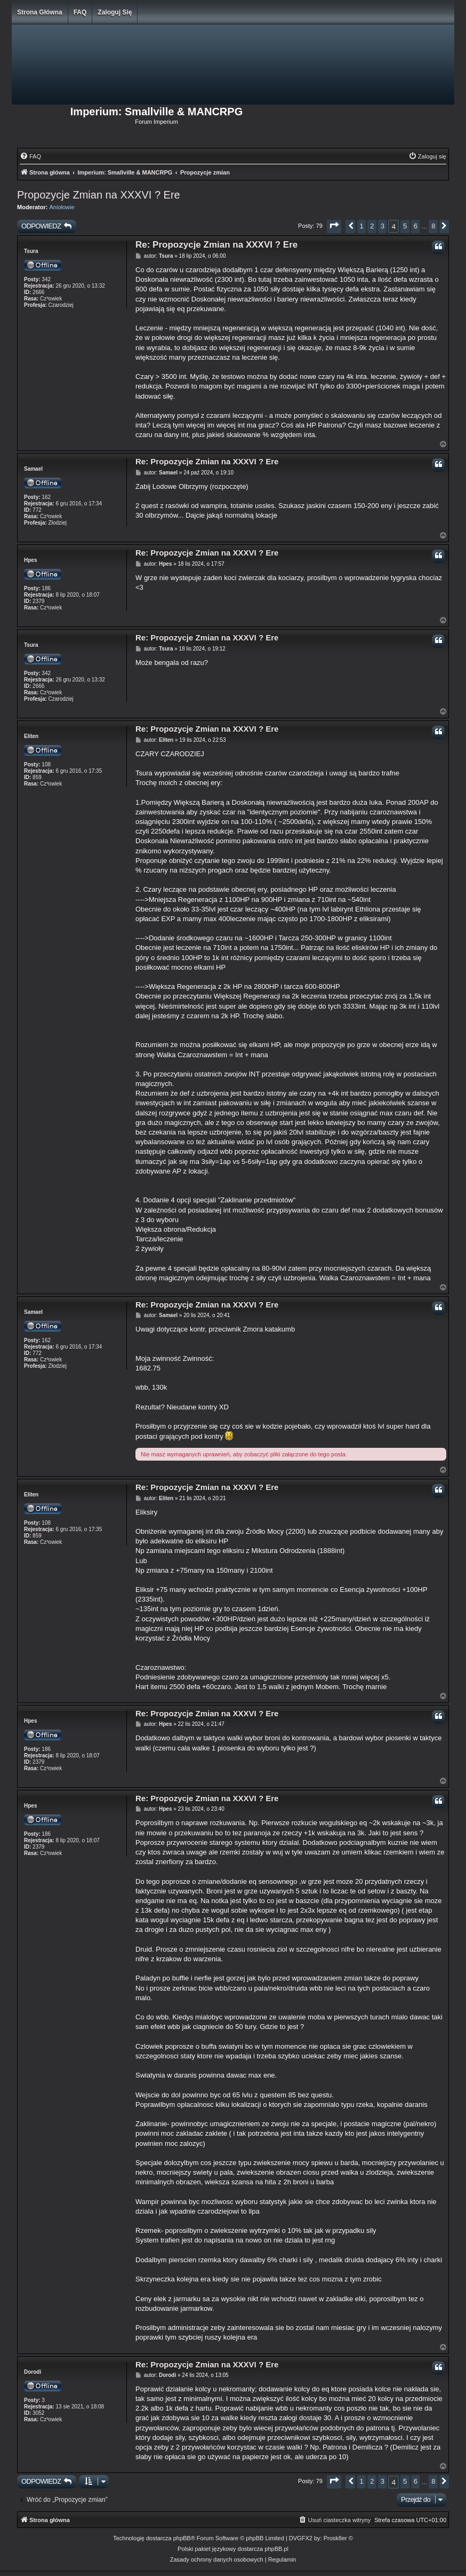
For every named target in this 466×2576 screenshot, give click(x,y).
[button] (334, 226)
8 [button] (433, 226)
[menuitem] (30, 156)
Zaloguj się (115, 12)
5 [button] (405, 226)
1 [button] (362, 226)
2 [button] (372, 226)
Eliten (31, 736)
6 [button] (415, 226)
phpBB (182, 2538)
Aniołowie (62, 207)
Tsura (31, 251)
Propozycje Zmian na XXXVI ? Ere (98, 195)
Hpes (30, 560)
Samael (33, 469)
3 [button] (382, 226)
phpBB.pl (276, 2549)
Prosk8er (335, 2538)
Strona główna (39, 12)
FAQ (80, 12)
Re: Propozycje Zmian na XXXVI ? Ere (216, 245)
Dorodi (32, 2372)
